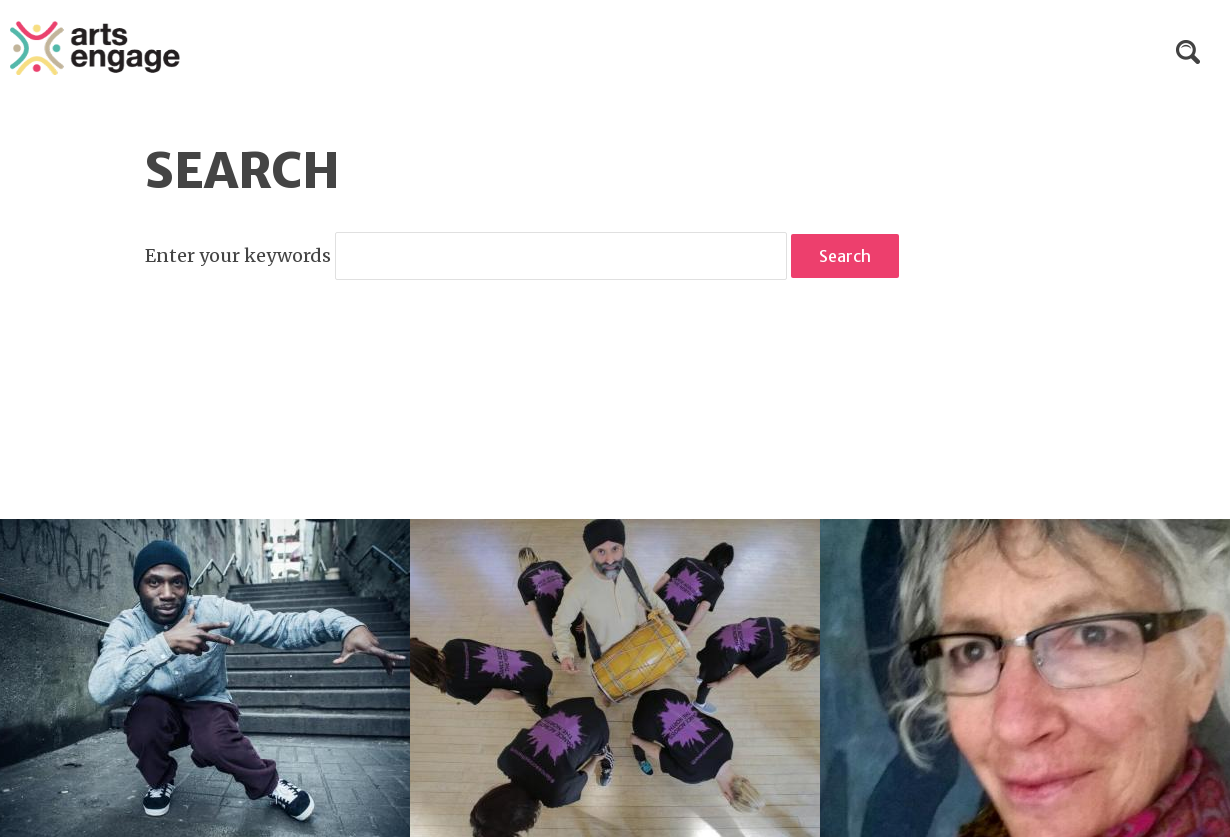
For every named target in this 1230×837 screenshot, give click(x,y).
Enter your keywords (240, 255)
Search (1188, 52)
